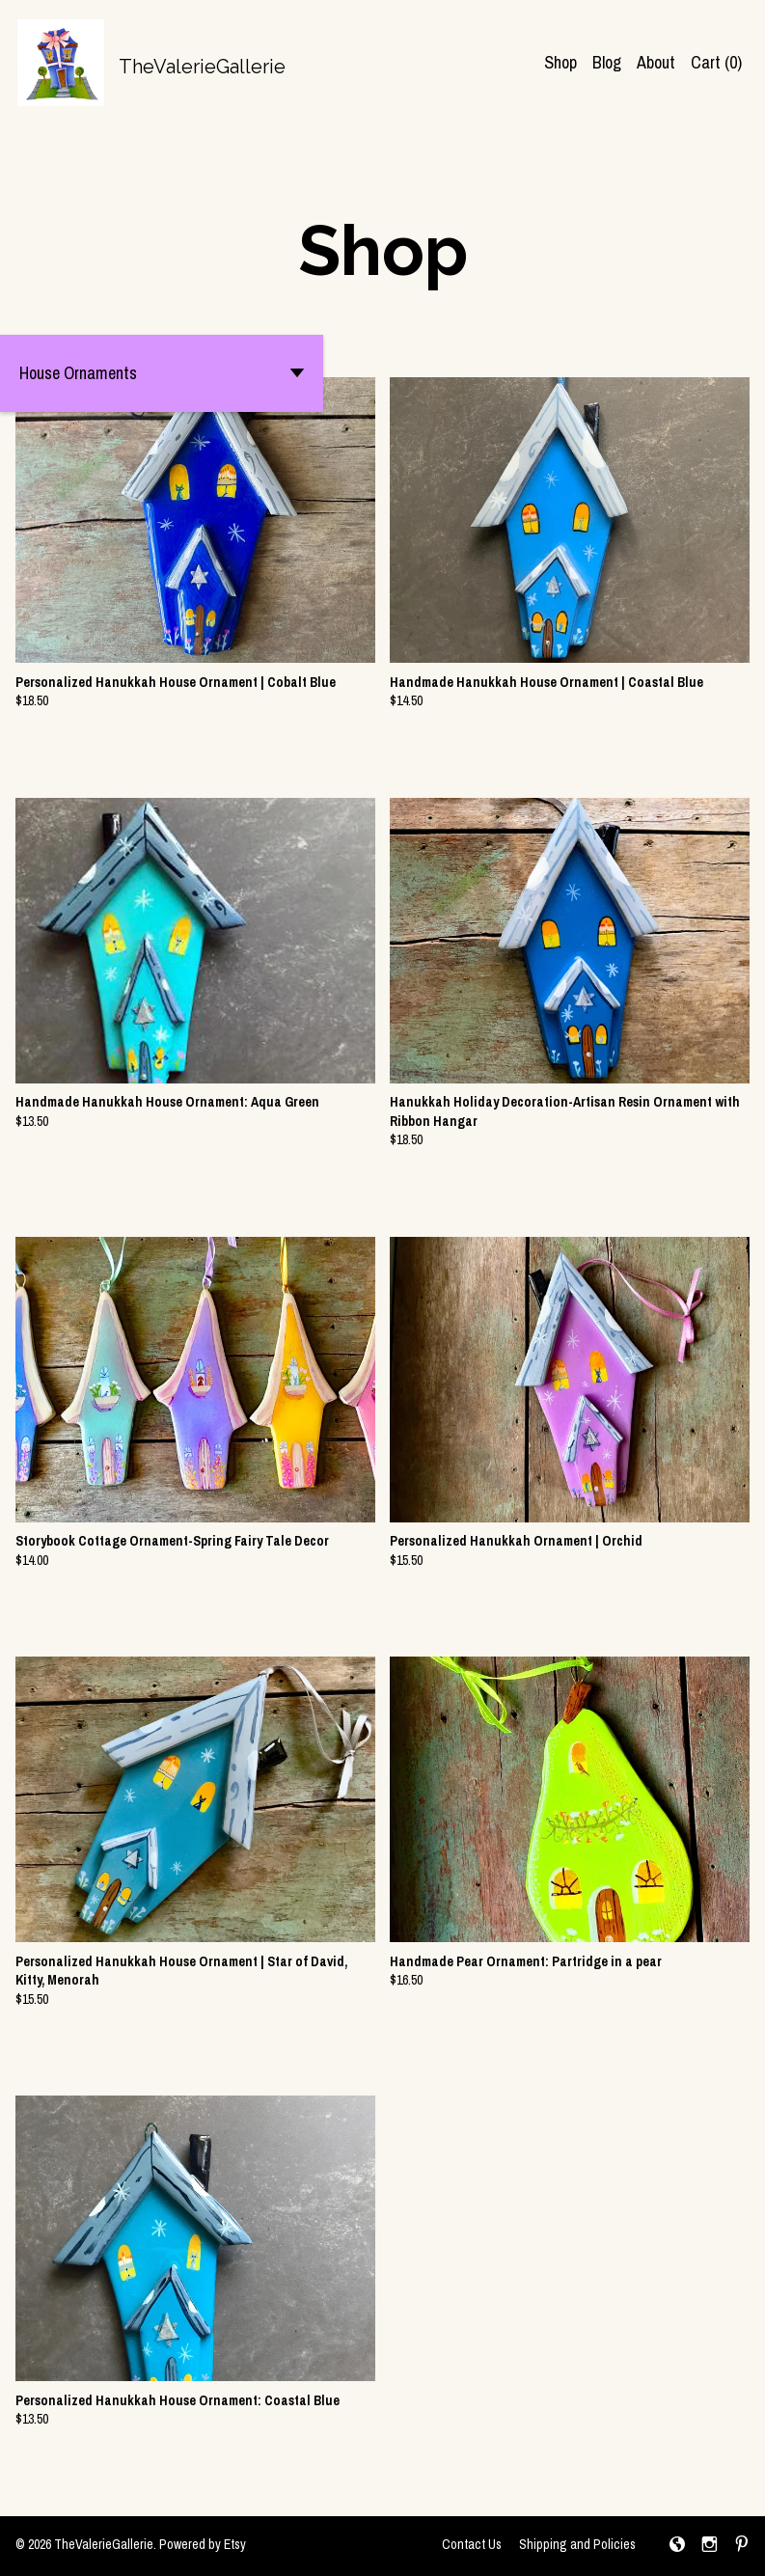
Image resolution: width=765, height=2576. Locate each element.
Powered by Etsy (202, 2544)
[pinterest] (742, 2546)
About (656, 62)
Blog (606, 62)
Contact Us (472, 2544)
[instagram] (709, 2546)
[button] (161, 373)
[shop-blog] (677, 2546)
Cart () (716, 62)
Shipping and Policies (577, 2544)
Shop (560, 62)
